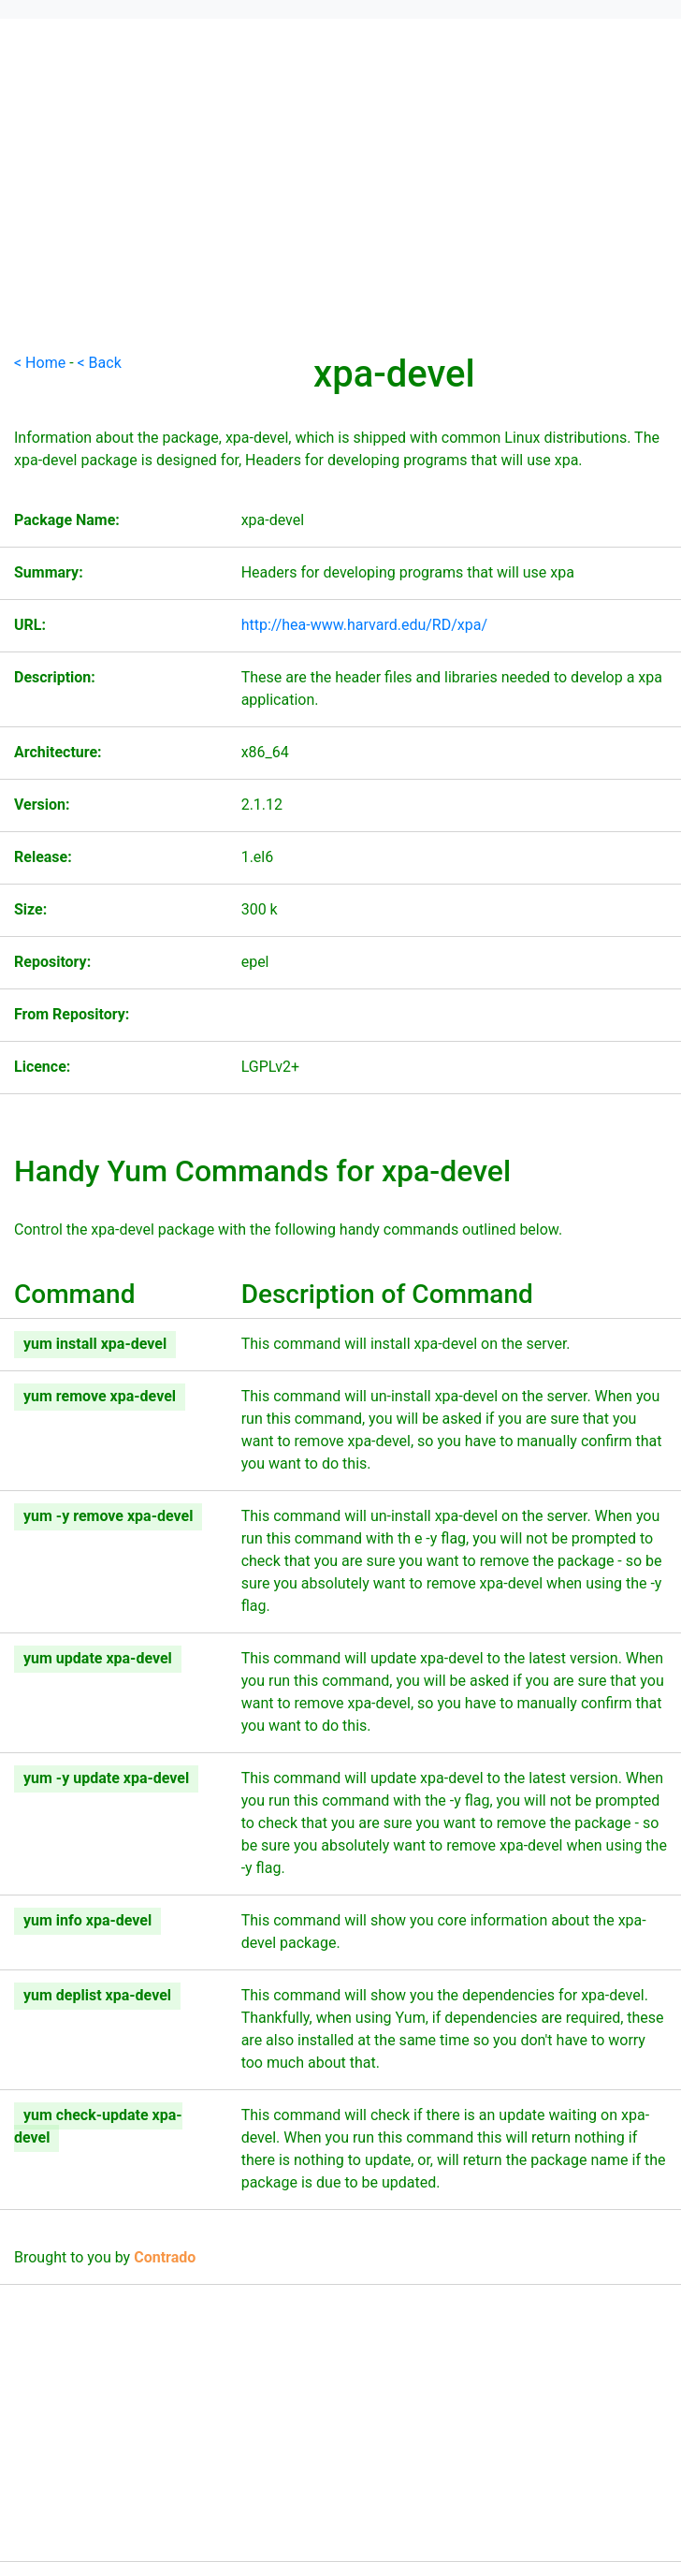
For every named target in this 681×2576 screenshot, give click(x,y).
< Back (100, 363)
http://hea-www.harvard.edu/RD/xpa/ (364, 625)
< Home (39, 363)
